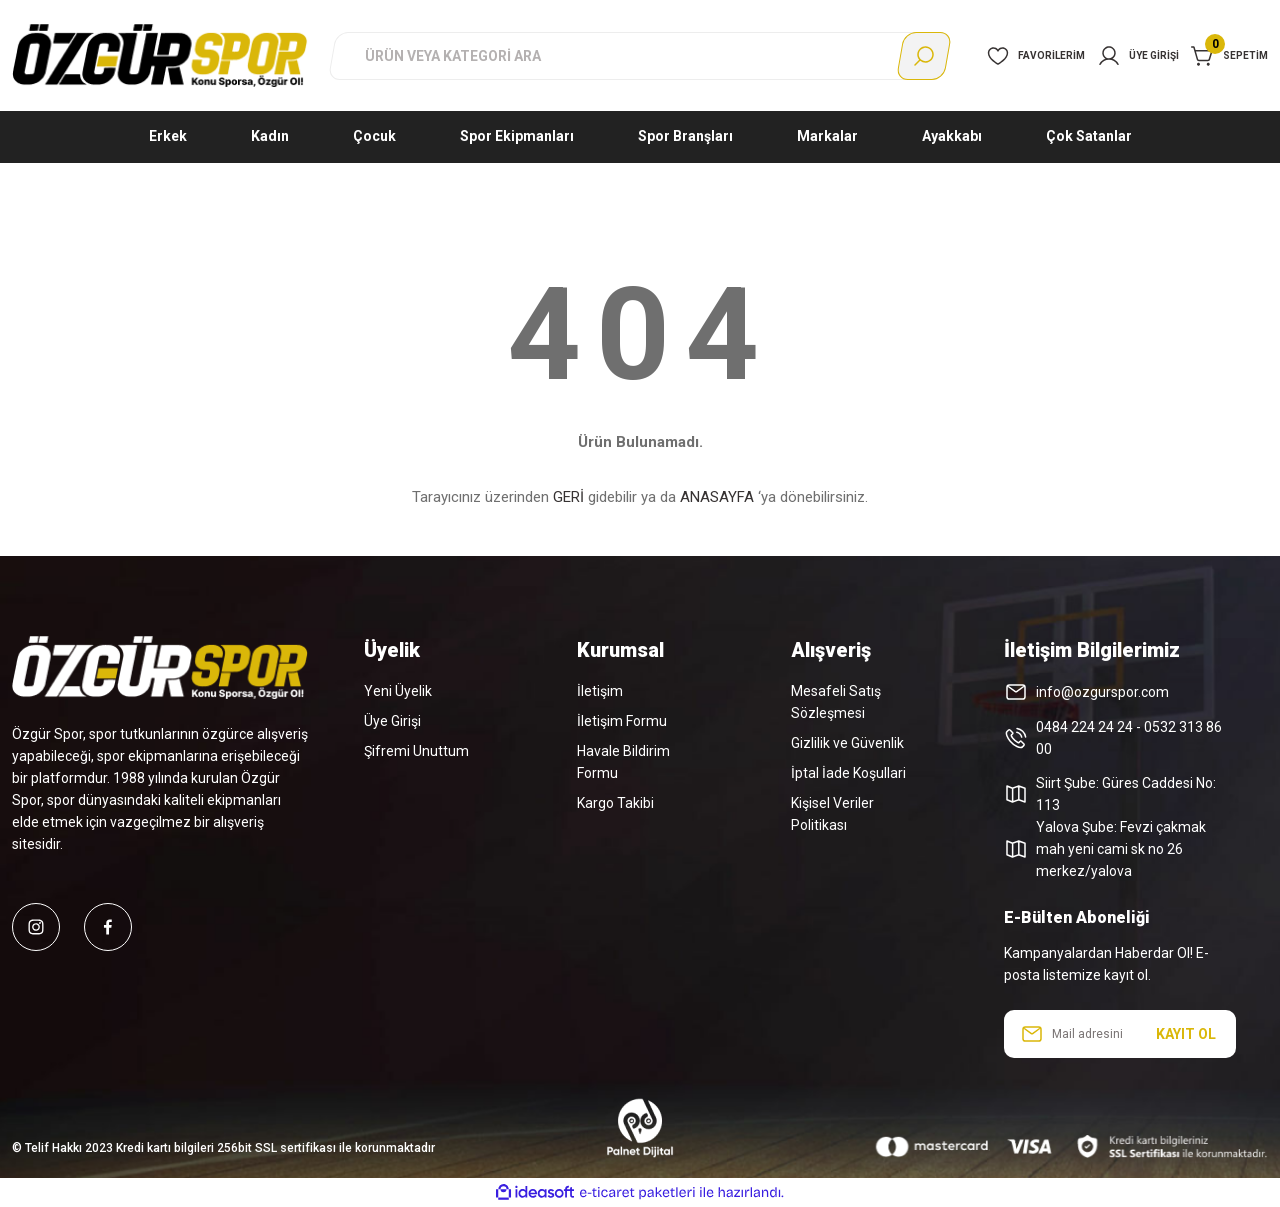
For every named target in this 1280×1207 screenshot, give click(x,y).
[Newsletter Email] (1120, 1034)
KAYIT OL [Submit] (1186, 1034)
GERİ (568, 497)
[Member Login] (1138, 56)
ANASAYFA (717, 497)
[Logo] (160, 55)
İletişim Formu (622, 721)
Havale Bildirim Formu (623, 762)
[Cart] (1229, 56)
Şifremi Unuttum (416, 751)
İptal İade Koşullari (848, 773)
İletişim (600, 691)
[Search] (640, 56)
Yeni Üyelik (398, 691)
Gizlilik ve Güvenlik (847, 743)
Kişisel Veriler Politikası (832, 814)
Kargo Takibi (615, 803)
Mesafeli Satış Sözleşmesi (836, 702)
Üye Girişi (392, 721)
